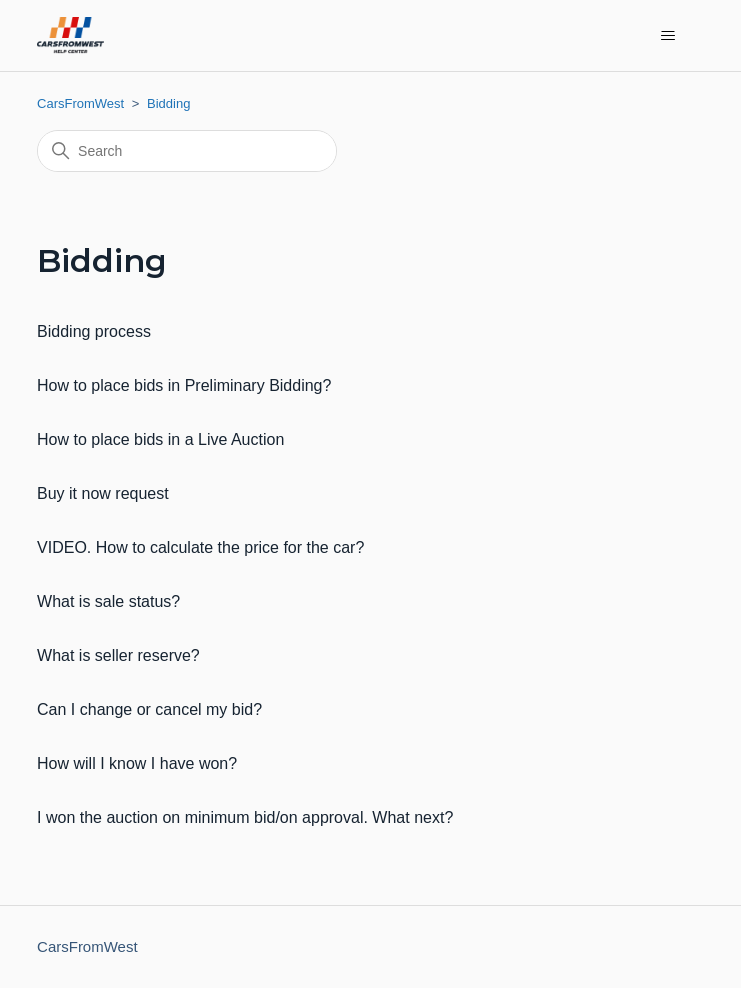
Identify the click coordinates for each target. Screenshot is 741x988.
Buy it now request (103, 493)
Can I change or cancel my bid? (149, 709)
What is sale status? (108, 601)
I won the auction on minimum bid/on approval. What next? (245, 817)
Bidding (168, 103)
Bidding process (94, 331)
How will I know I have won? (137, 763)
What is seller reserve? (118, 655)
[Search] (187, 151)
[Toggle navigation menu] (668, 36)
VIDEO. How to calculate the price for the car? (200, 547)
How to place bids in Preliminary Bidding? (184, 385)
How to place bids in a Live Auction (160, 439)
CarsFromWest (80, 103)
